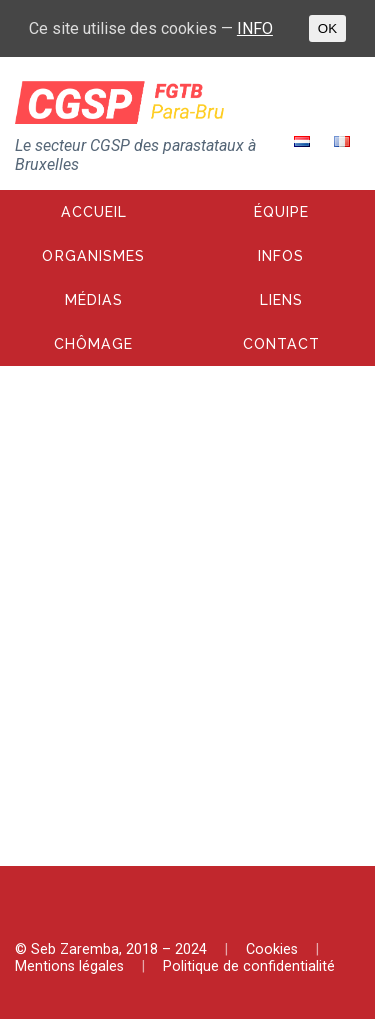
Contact (281, 344)
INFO (255, 28)
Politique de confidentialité (249, 966)
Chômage (93, 344)
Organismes (93, 256)
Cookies (272, 949)
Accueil (94, 212)
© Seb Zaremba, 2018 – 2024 (111, 949)
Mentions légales (69, 966)
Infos (281, 256)
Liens (281, 300)
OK (327, 28)
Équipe (281, 212)
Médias (94, 300)
